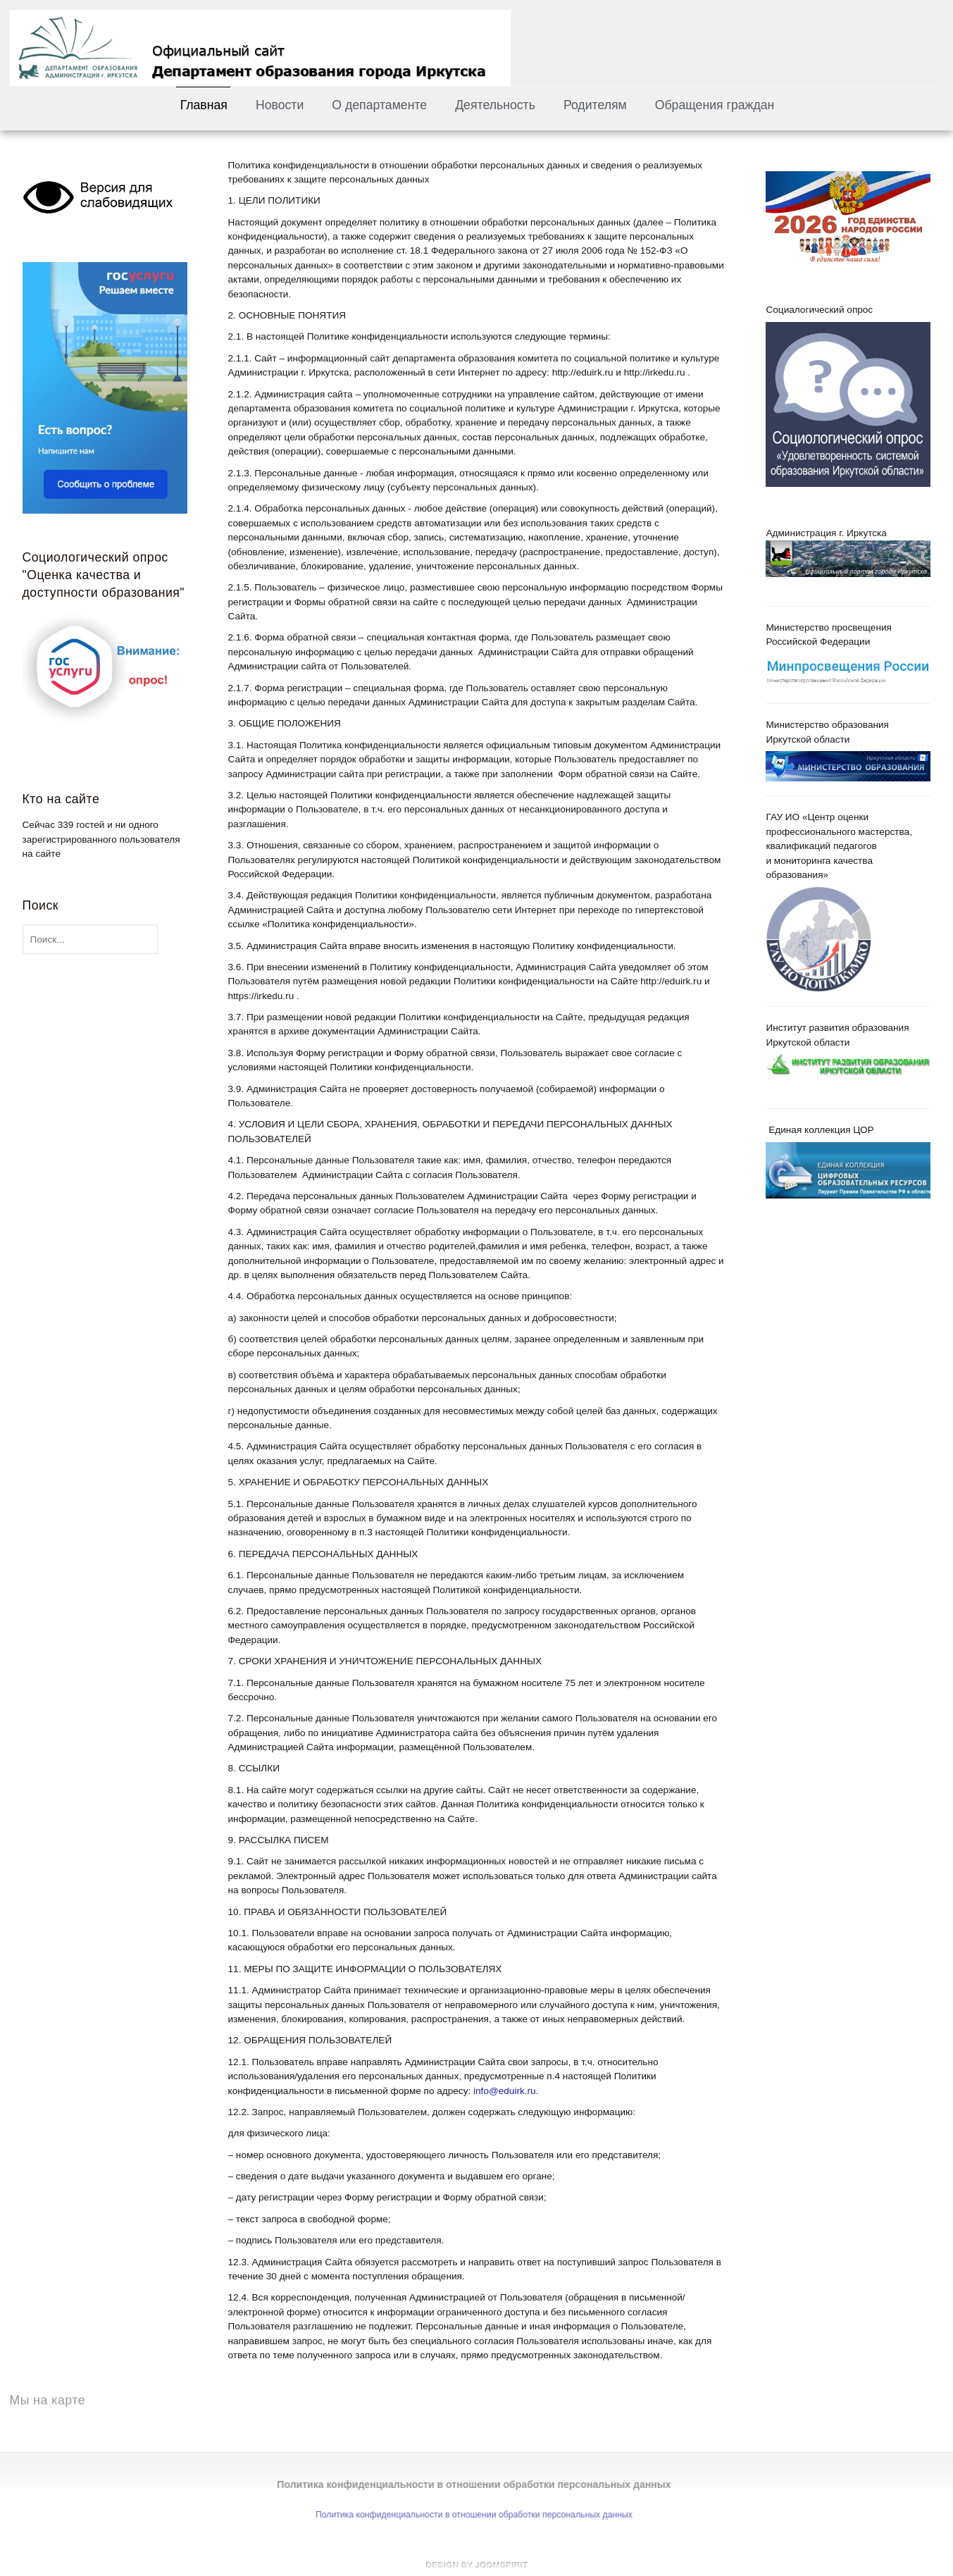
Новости (280, 105)
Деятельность (495, 105)
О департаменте (379, 105)
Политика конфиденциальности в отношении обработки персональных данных (468, 2515)
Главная (204, 105)
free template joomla (477, 2565)
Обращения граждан (715, 105)
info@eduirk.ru (504, 2091)
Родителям (595, 105)
